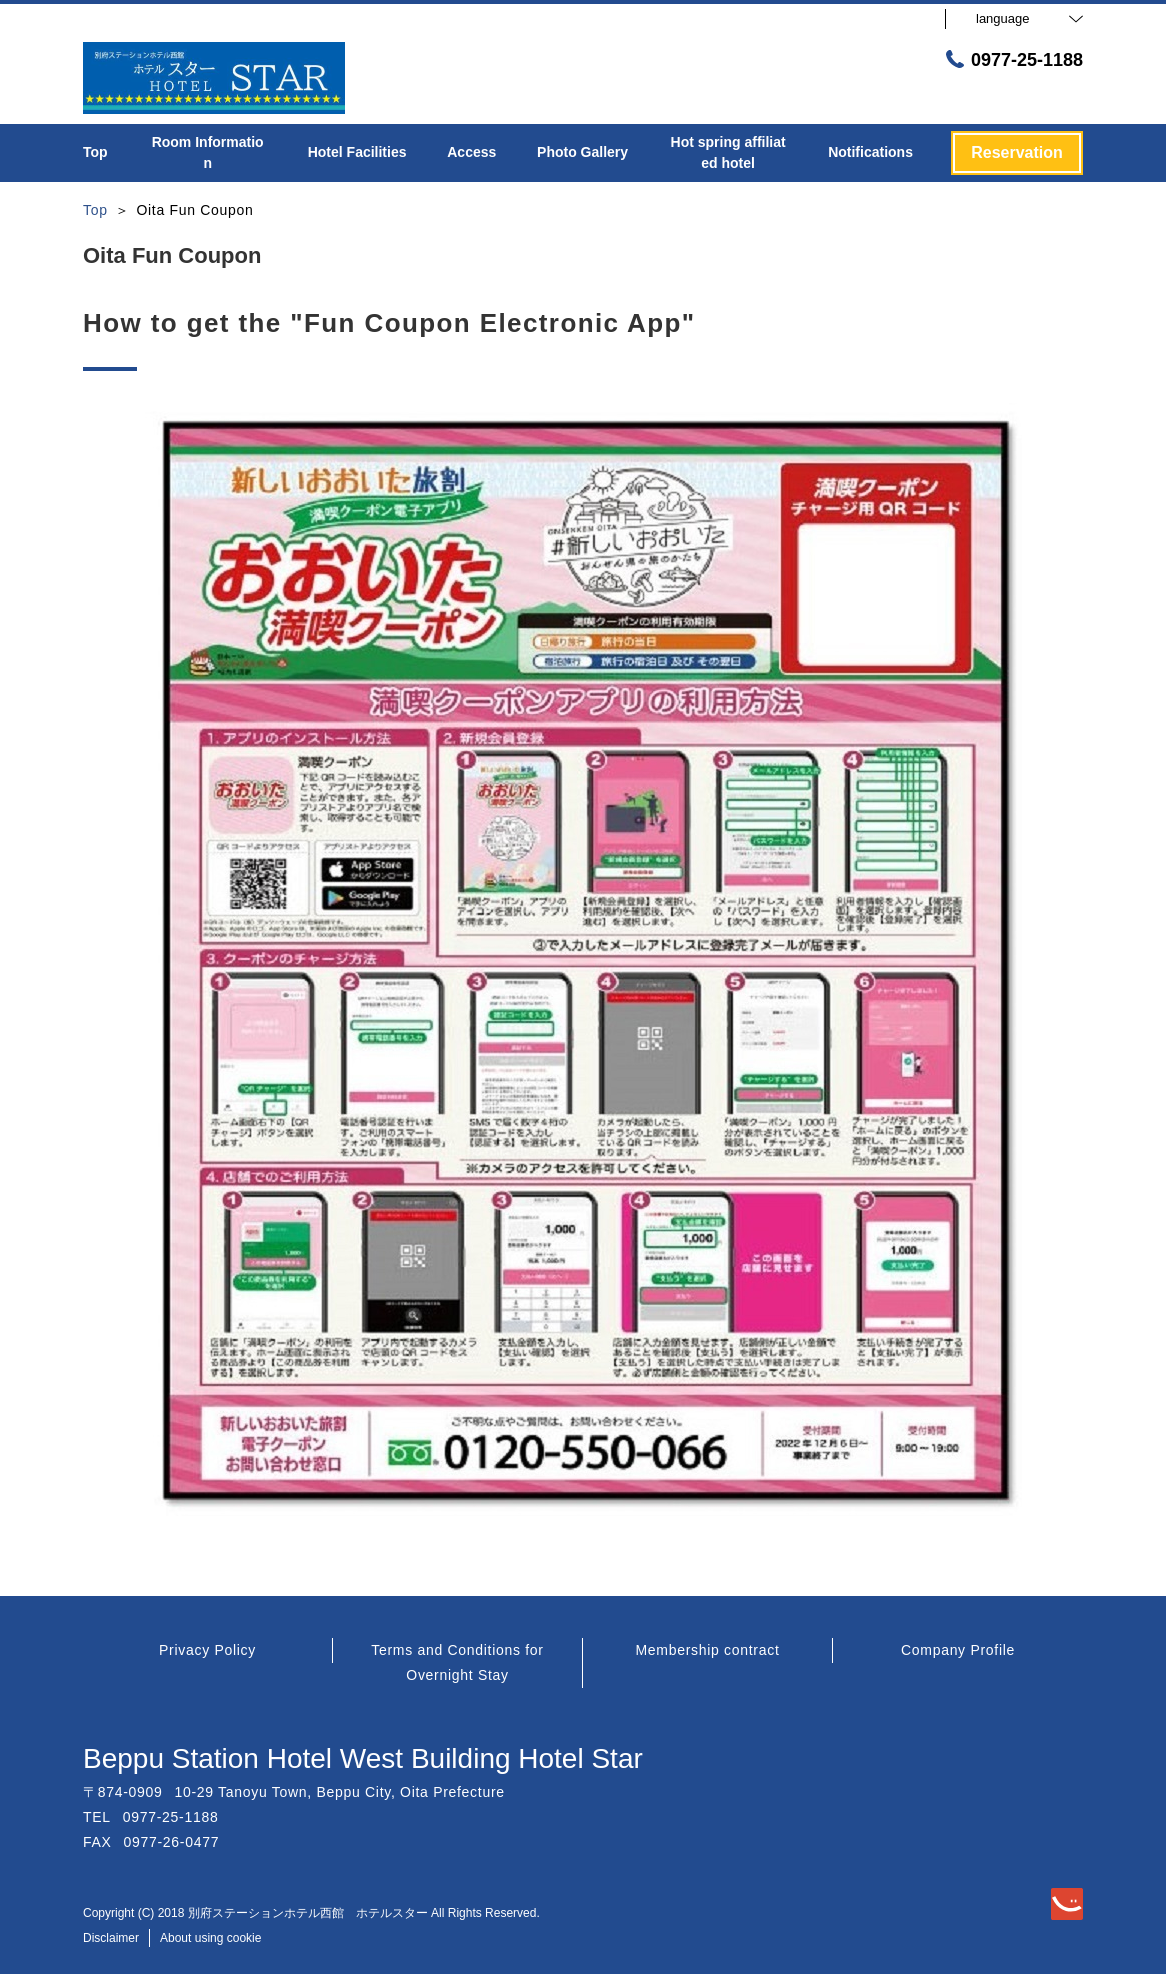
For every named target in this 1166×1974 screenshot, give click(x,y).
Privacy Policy (207, 1650)
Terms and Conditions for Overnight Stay (457, 1662)
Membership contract (707, 1650)
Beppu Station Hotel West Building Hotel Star (363, 1758)
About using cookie (210, 1938)
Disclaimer (111, 1938)
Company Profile (958, 1650)
